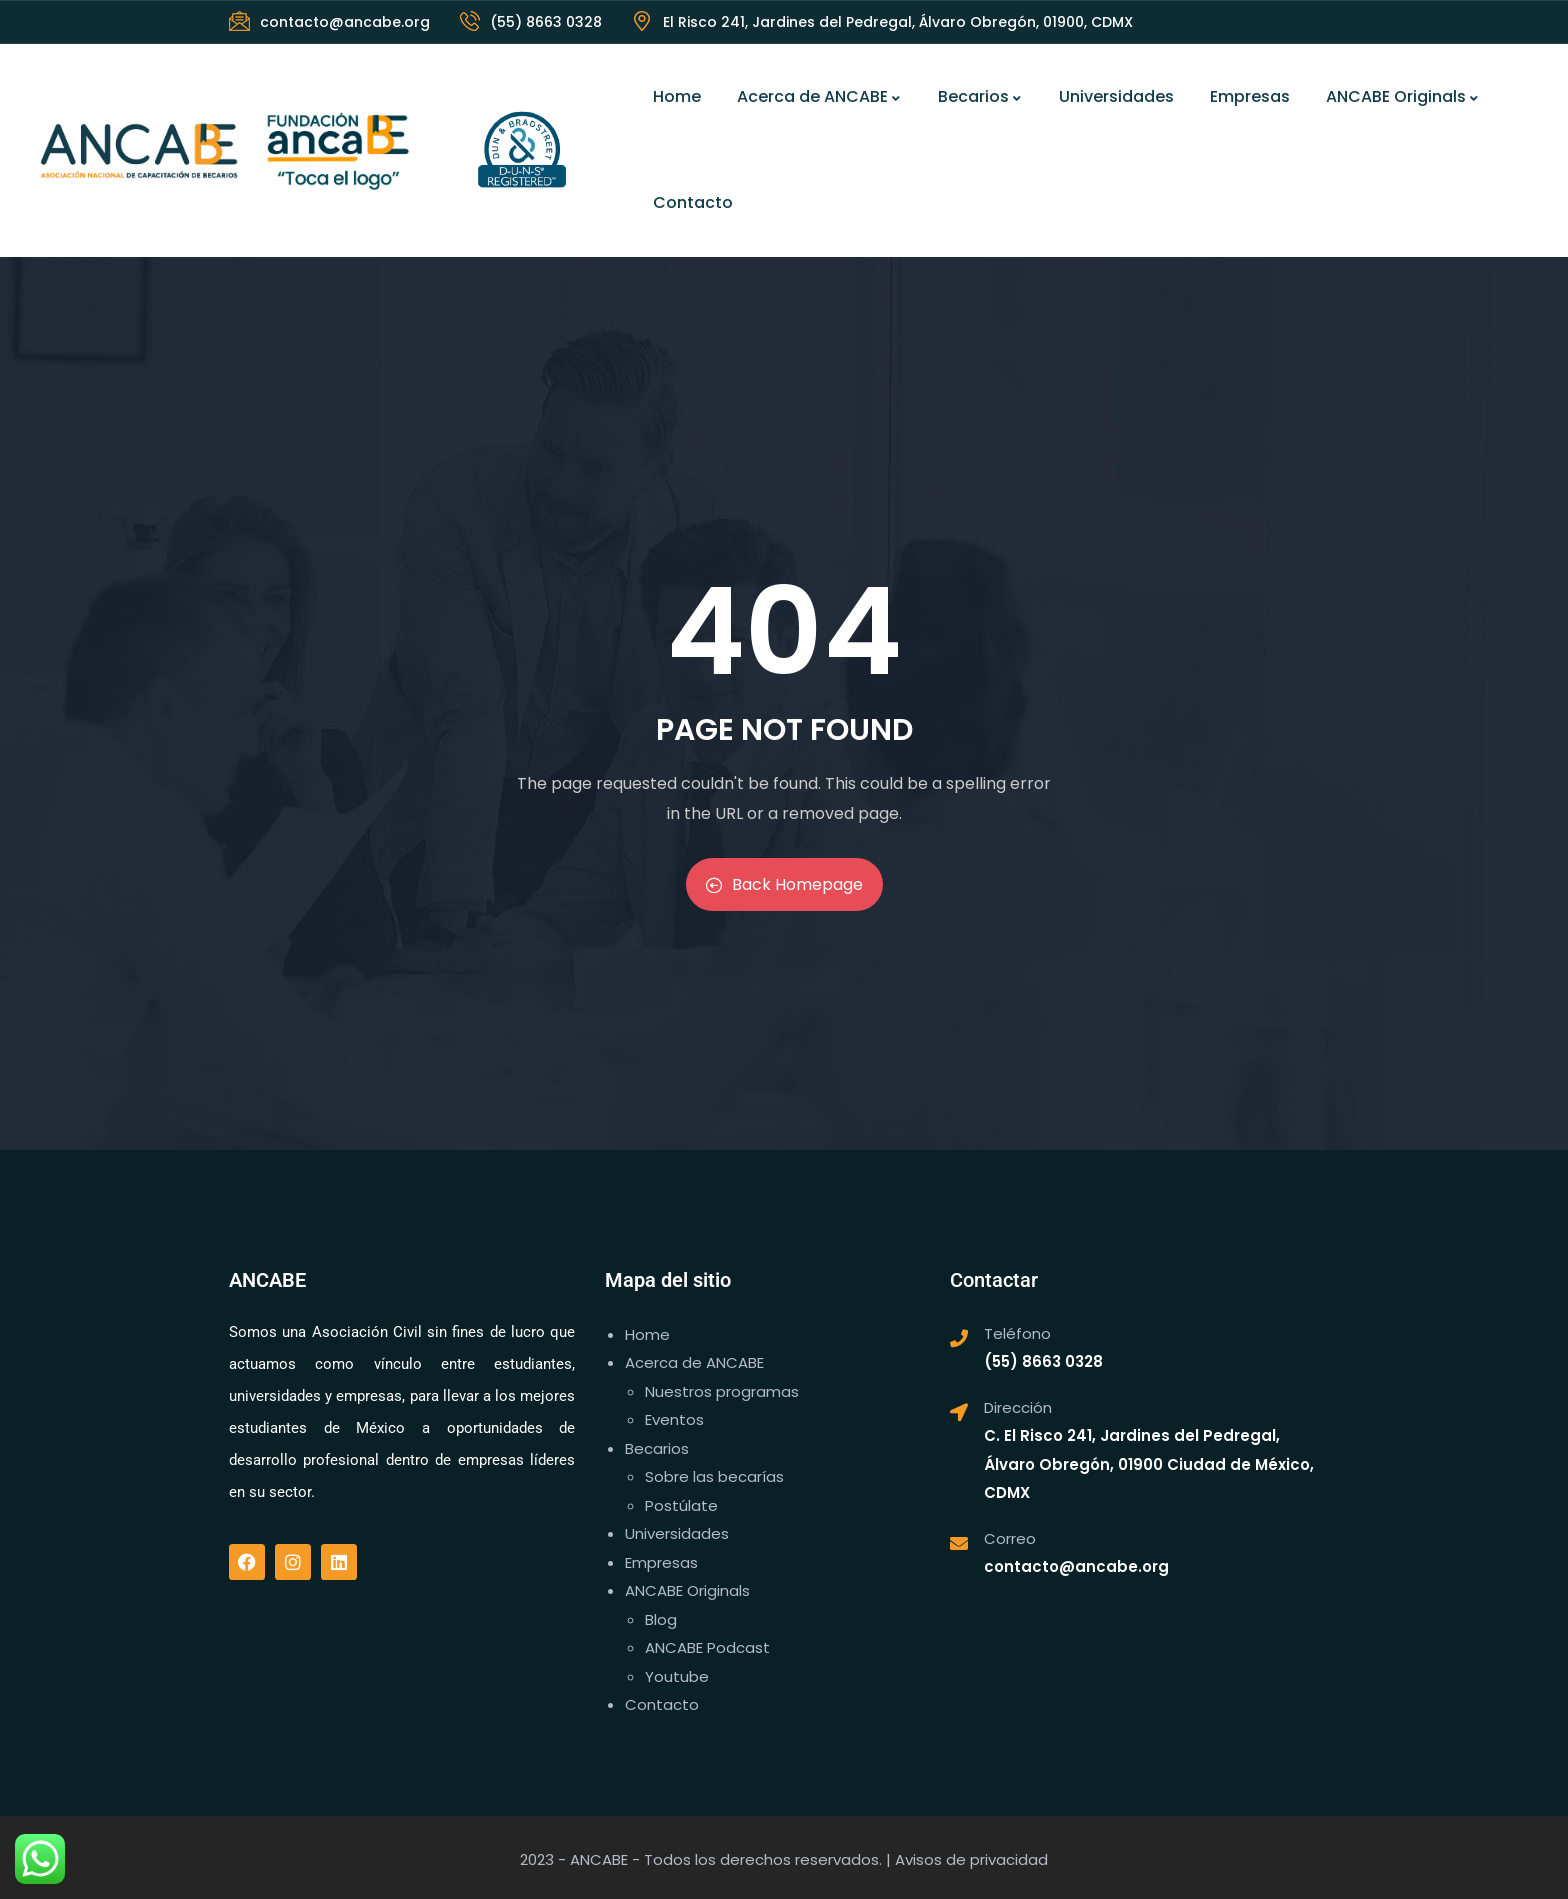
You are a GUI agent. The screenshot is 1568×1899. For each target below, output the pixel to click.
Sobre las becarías (714, 1476)
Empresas (1250, 96)
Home (677, 96)
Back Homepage (784, 884)
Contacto (693, 202)
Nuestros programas (722, 1391)
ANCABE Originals (1403, 96)
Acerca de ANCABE (819, 96)
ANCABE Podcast (707, 1647)
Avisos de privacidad (971, 1859)
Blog (661, 1619)
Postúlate (681, 1505)
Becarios (980, 96)
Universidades (1116, 96)
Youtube (677, 1676)
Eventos (674, 1419)
